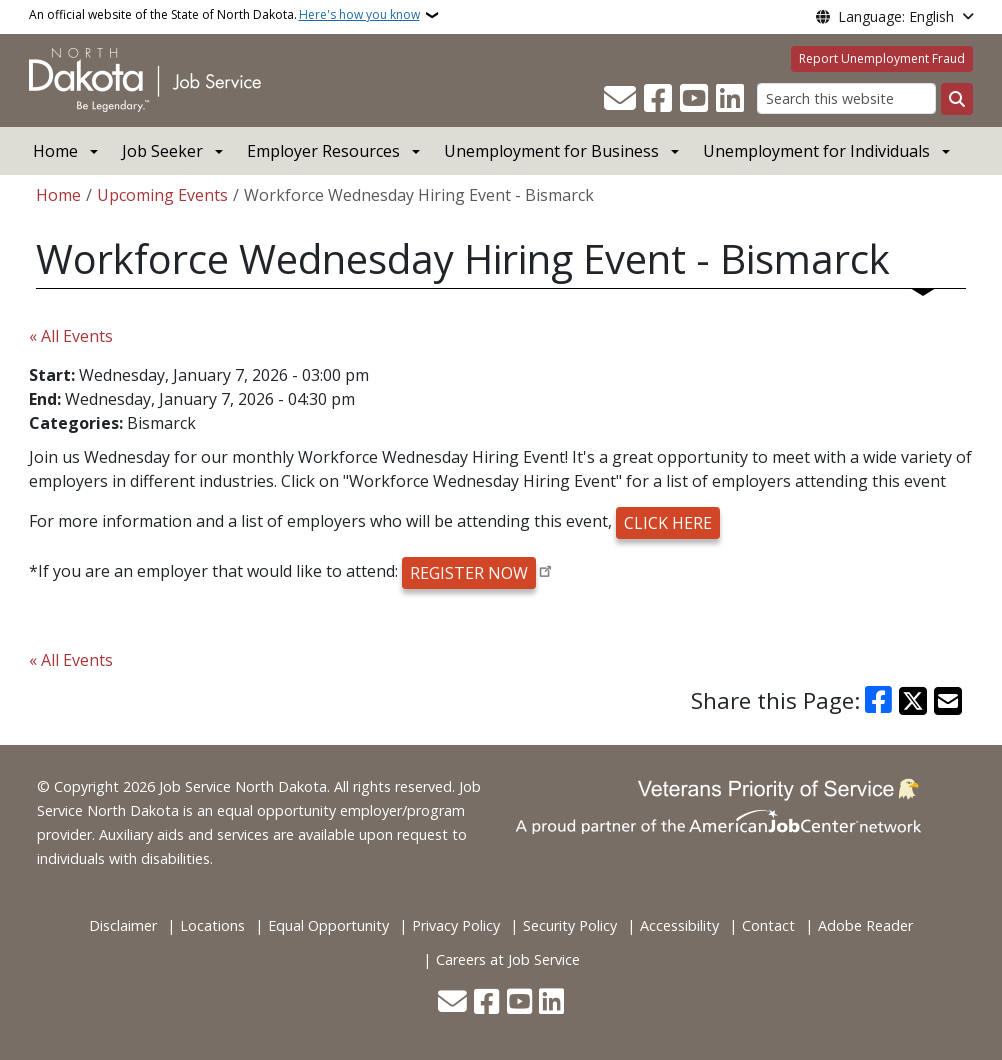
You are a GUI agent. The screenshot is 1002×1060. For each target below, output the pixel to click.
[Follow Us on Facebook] (658, 99)
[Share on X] (913, 701)
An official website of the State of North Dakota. (224, 15)
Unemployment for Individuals (816, 151)
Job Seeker (162, 151)
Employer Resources (323, 151)
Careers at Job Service (508, 959)
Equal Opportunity (328, 925)
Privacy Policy (456, 925)
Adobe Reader (865, 925)
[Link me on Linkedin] (730, 99)
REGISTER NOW (469, 573)
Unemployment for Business (551, 151)
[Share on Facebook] (879, 701)
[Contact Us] (620, 99)
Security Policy (570, 925)
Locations (212, 925)
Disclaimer (123, 925)
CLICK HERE (668, 523)
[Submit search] (957, 99)
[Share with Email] (948, 701)
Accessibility (679, 925)
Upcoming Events (162, 195)
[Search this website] (846, 98)
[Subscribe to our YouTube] (694, 99)
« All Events (71, 336)
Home (55, 151)
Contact (768, 925)
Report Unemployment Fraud (882, 58)
